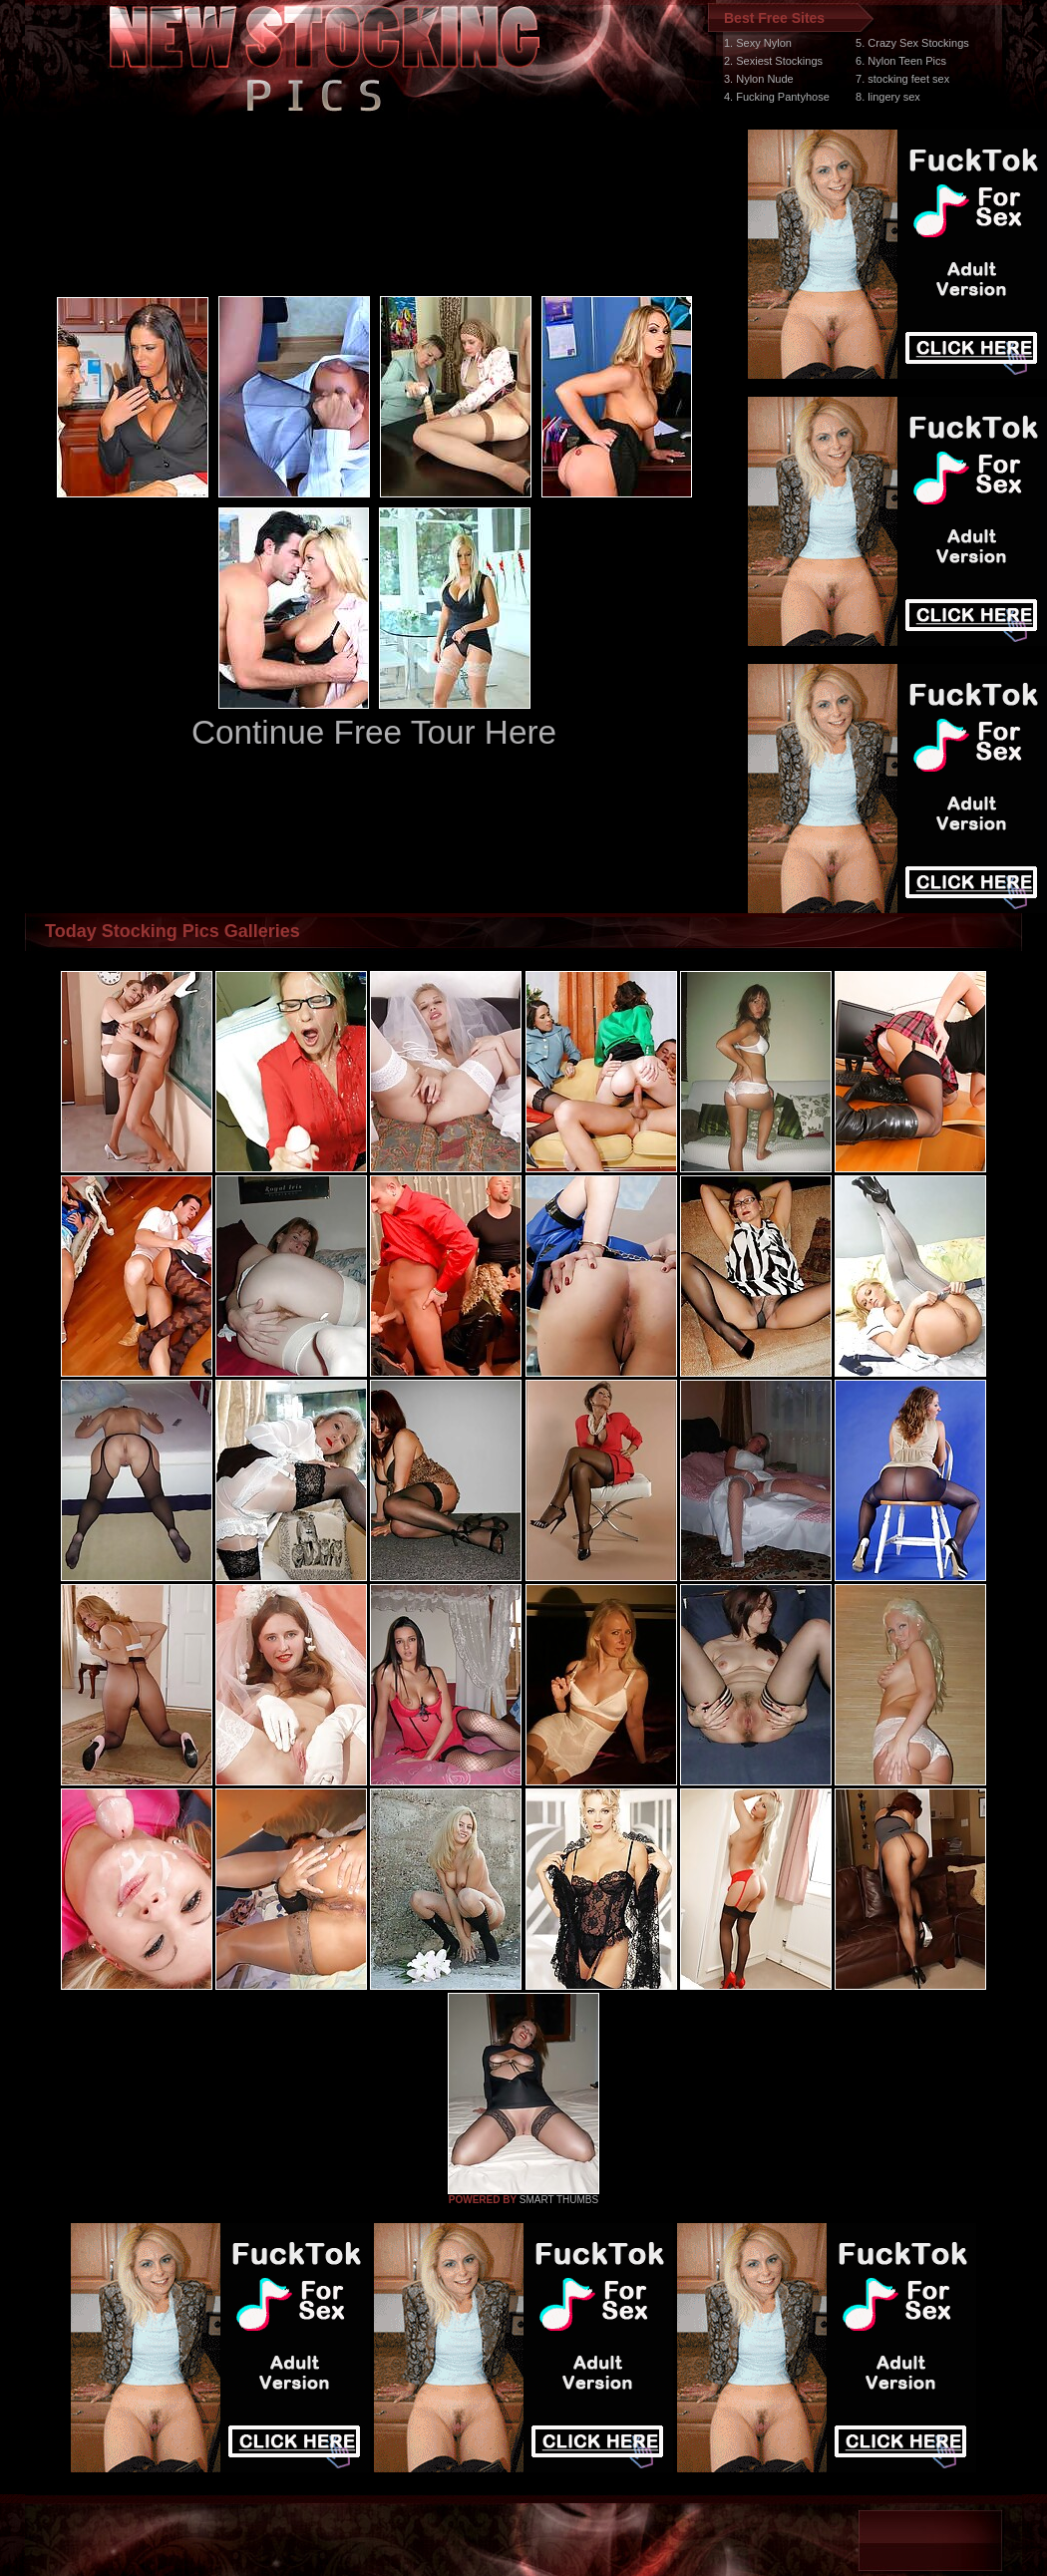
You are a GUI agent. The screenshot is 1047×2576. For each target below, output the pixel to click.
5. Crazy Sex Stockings (912, 43)
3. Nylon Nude (759, 79)
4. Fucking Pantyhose (777, 97)
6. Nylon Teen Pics (901, 61)
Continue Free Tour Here (373, 732)
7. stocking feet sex (902, 79)
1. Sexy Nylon (758, 43)
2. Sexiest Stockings (773, 61)
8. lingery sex (888, 97)
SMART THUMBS (559, 2199)
